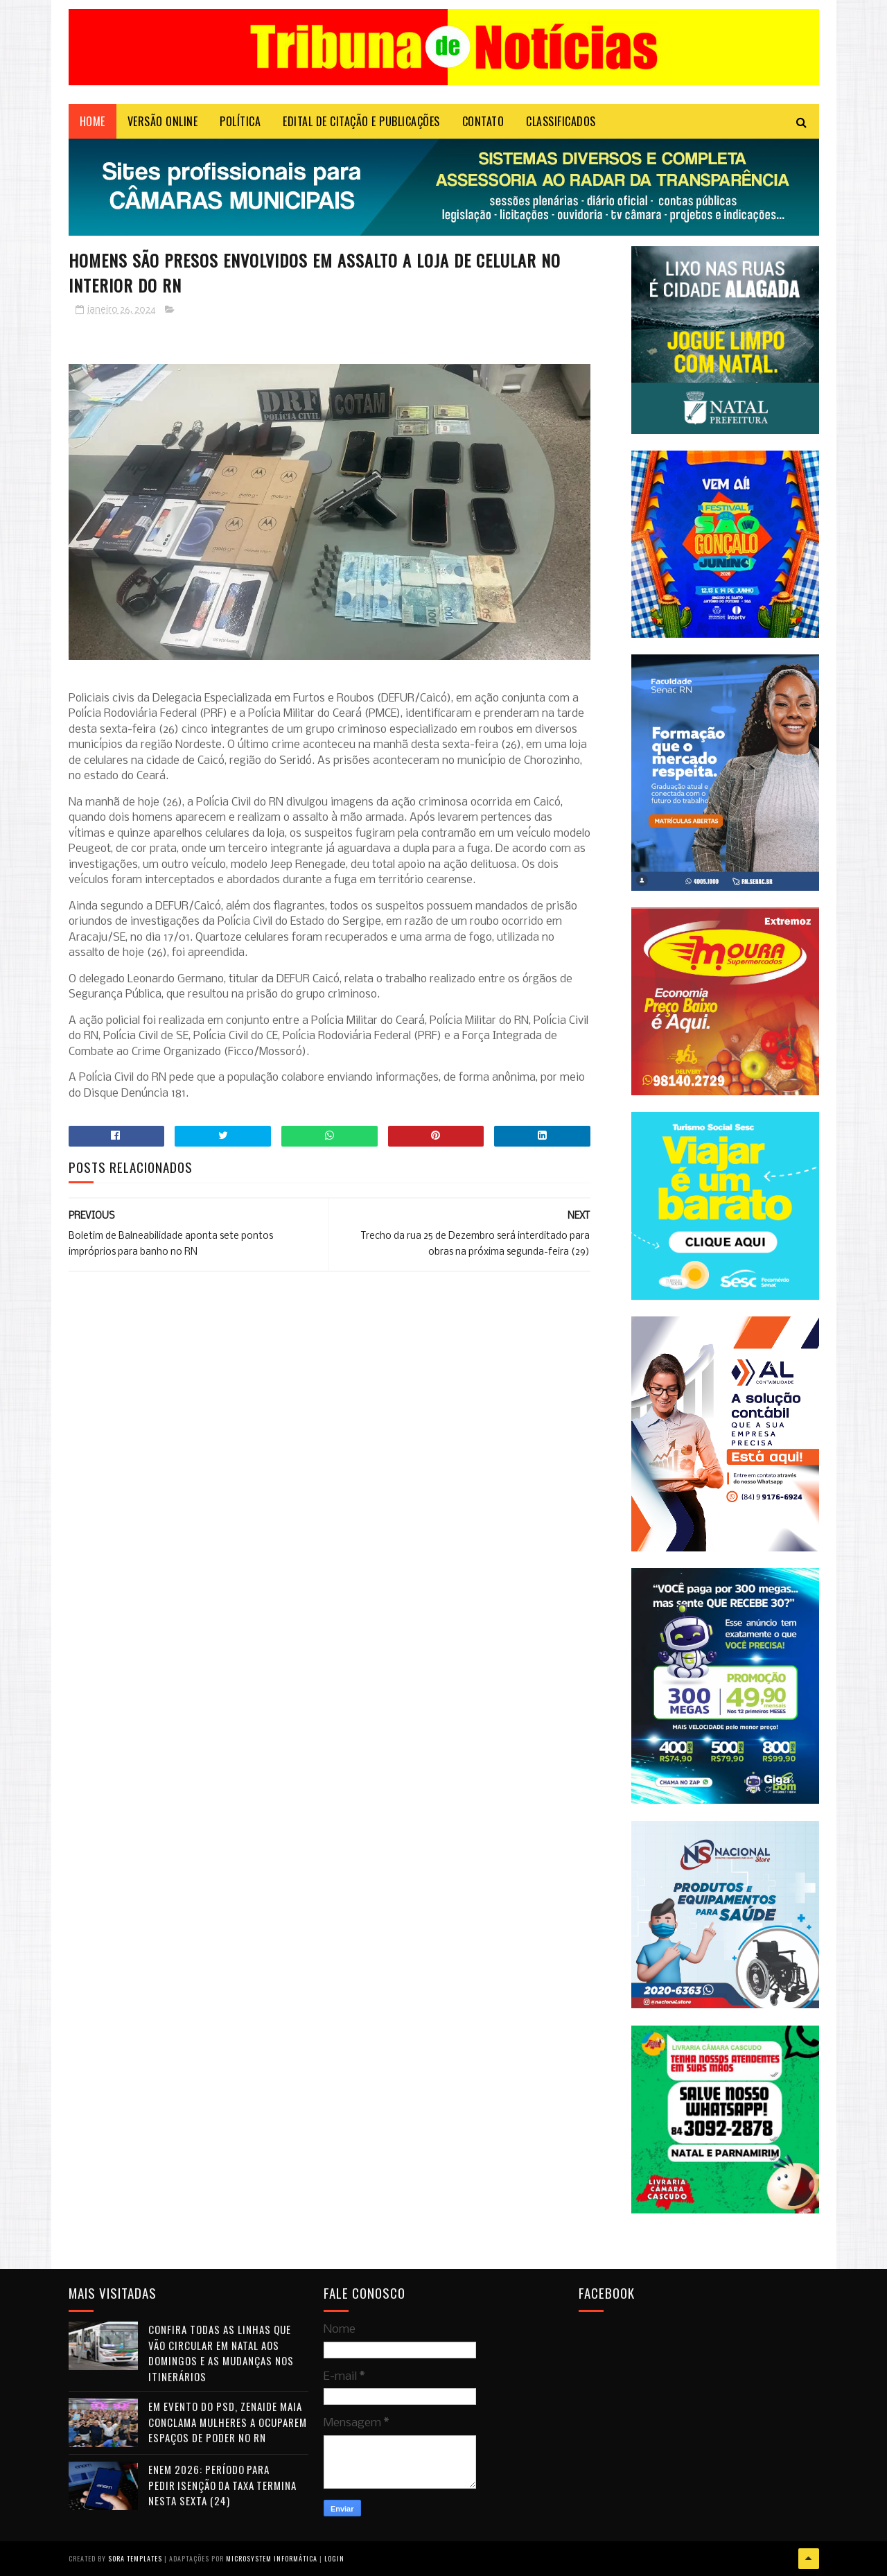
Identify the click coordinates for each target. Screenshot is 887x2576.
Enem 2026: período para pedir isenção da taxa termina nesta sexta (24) (222, 2485)
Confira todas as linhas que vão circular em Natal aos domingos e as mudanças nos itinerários (221, 2353)
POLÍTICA (240, 121)
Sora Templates (135, 2558)
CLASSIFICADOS (561, 121)
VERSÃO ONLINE (163, 121)
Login (334, 2558)
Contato (483, 121)
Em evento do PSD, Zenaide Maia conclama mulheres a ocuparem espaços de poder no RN (227, 2422)
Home (92, 121)
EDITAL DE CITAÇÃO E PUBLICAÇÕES (361, 121)
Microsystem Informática (271, 2558)
